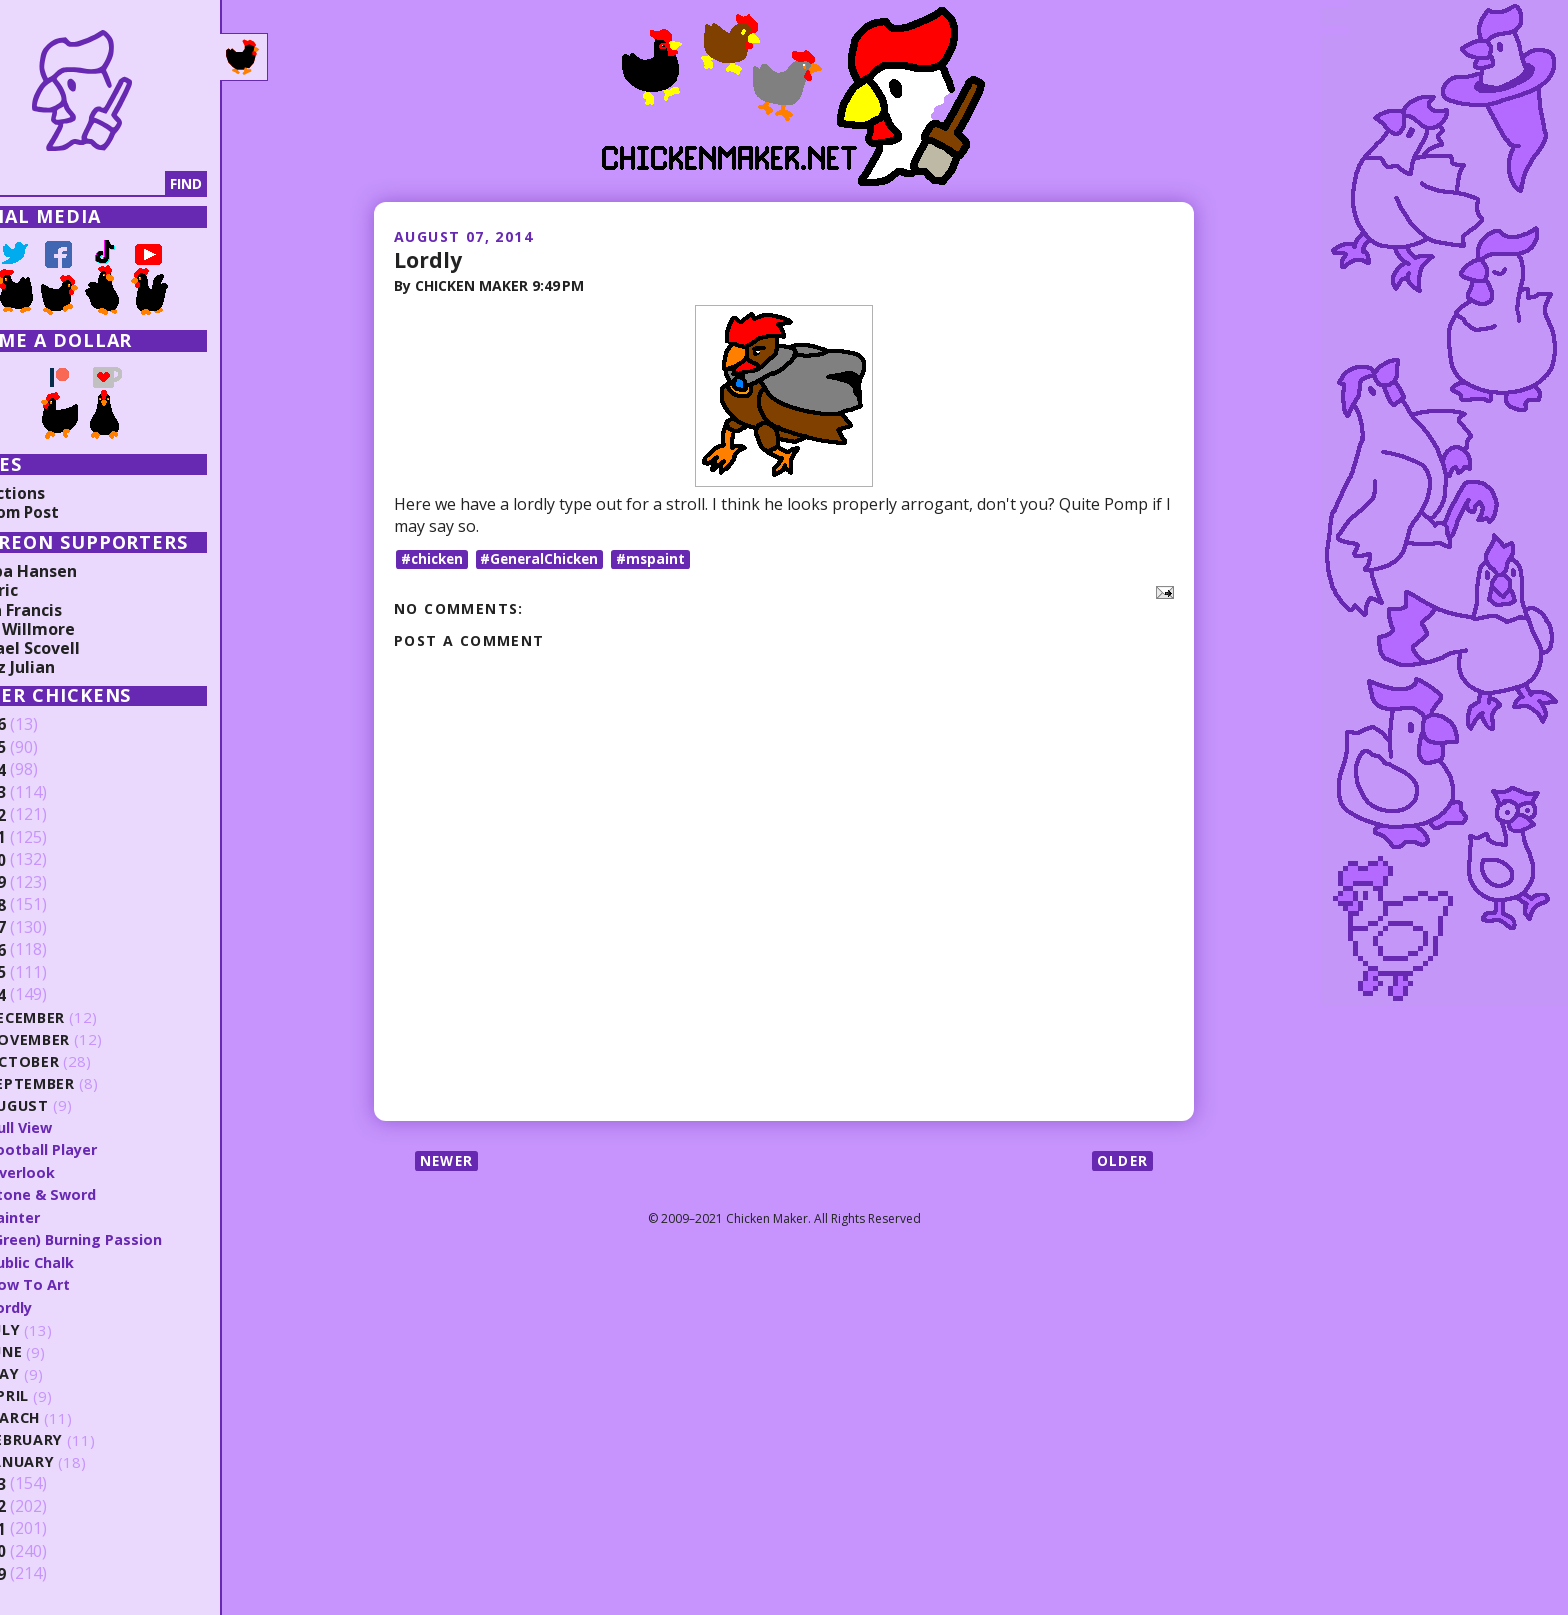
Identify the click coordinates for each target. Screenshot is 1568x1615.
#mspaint (661, 558)
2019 (47, 883)
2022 (47, 815)
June (64, 1350)
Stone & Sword (102, 1193)
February (84, 1437)
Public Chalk (89, 1260)
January (80, 1459)
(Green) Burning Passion (135, 1238)
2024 (47, 770)
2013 (47, 1482)
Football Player (102, 1149)
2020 (47, 860)
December (86, 1017)
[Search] (119, 184)
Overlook (80, 1171)
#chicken (434, 558)
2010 (47, 1549)
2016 (47, 950)
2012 (47, 1504)
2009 (47, 1572)
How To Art (88, 1282)
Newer (448, 1161)
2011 (47, 1527)
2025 (47, 748)
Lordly (428, 259)
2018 (47, 905)
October (82, 1061)
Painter (72, 1216)
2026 (47, 725)
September (90, 1083)
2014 (47, 995)
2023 (47, 793)
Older (1121, 1161)
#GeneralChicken (546, 558)
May (62, 1372)
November (88, 1039)
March (73, 1415)
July (63, 1328)
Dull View (79, 1127)
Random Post (68, 512)
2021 (47, 838)
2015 (47, 973)
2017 (47, 928)
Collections (60, 493)
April (66, 1393)
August (77, 1105)
